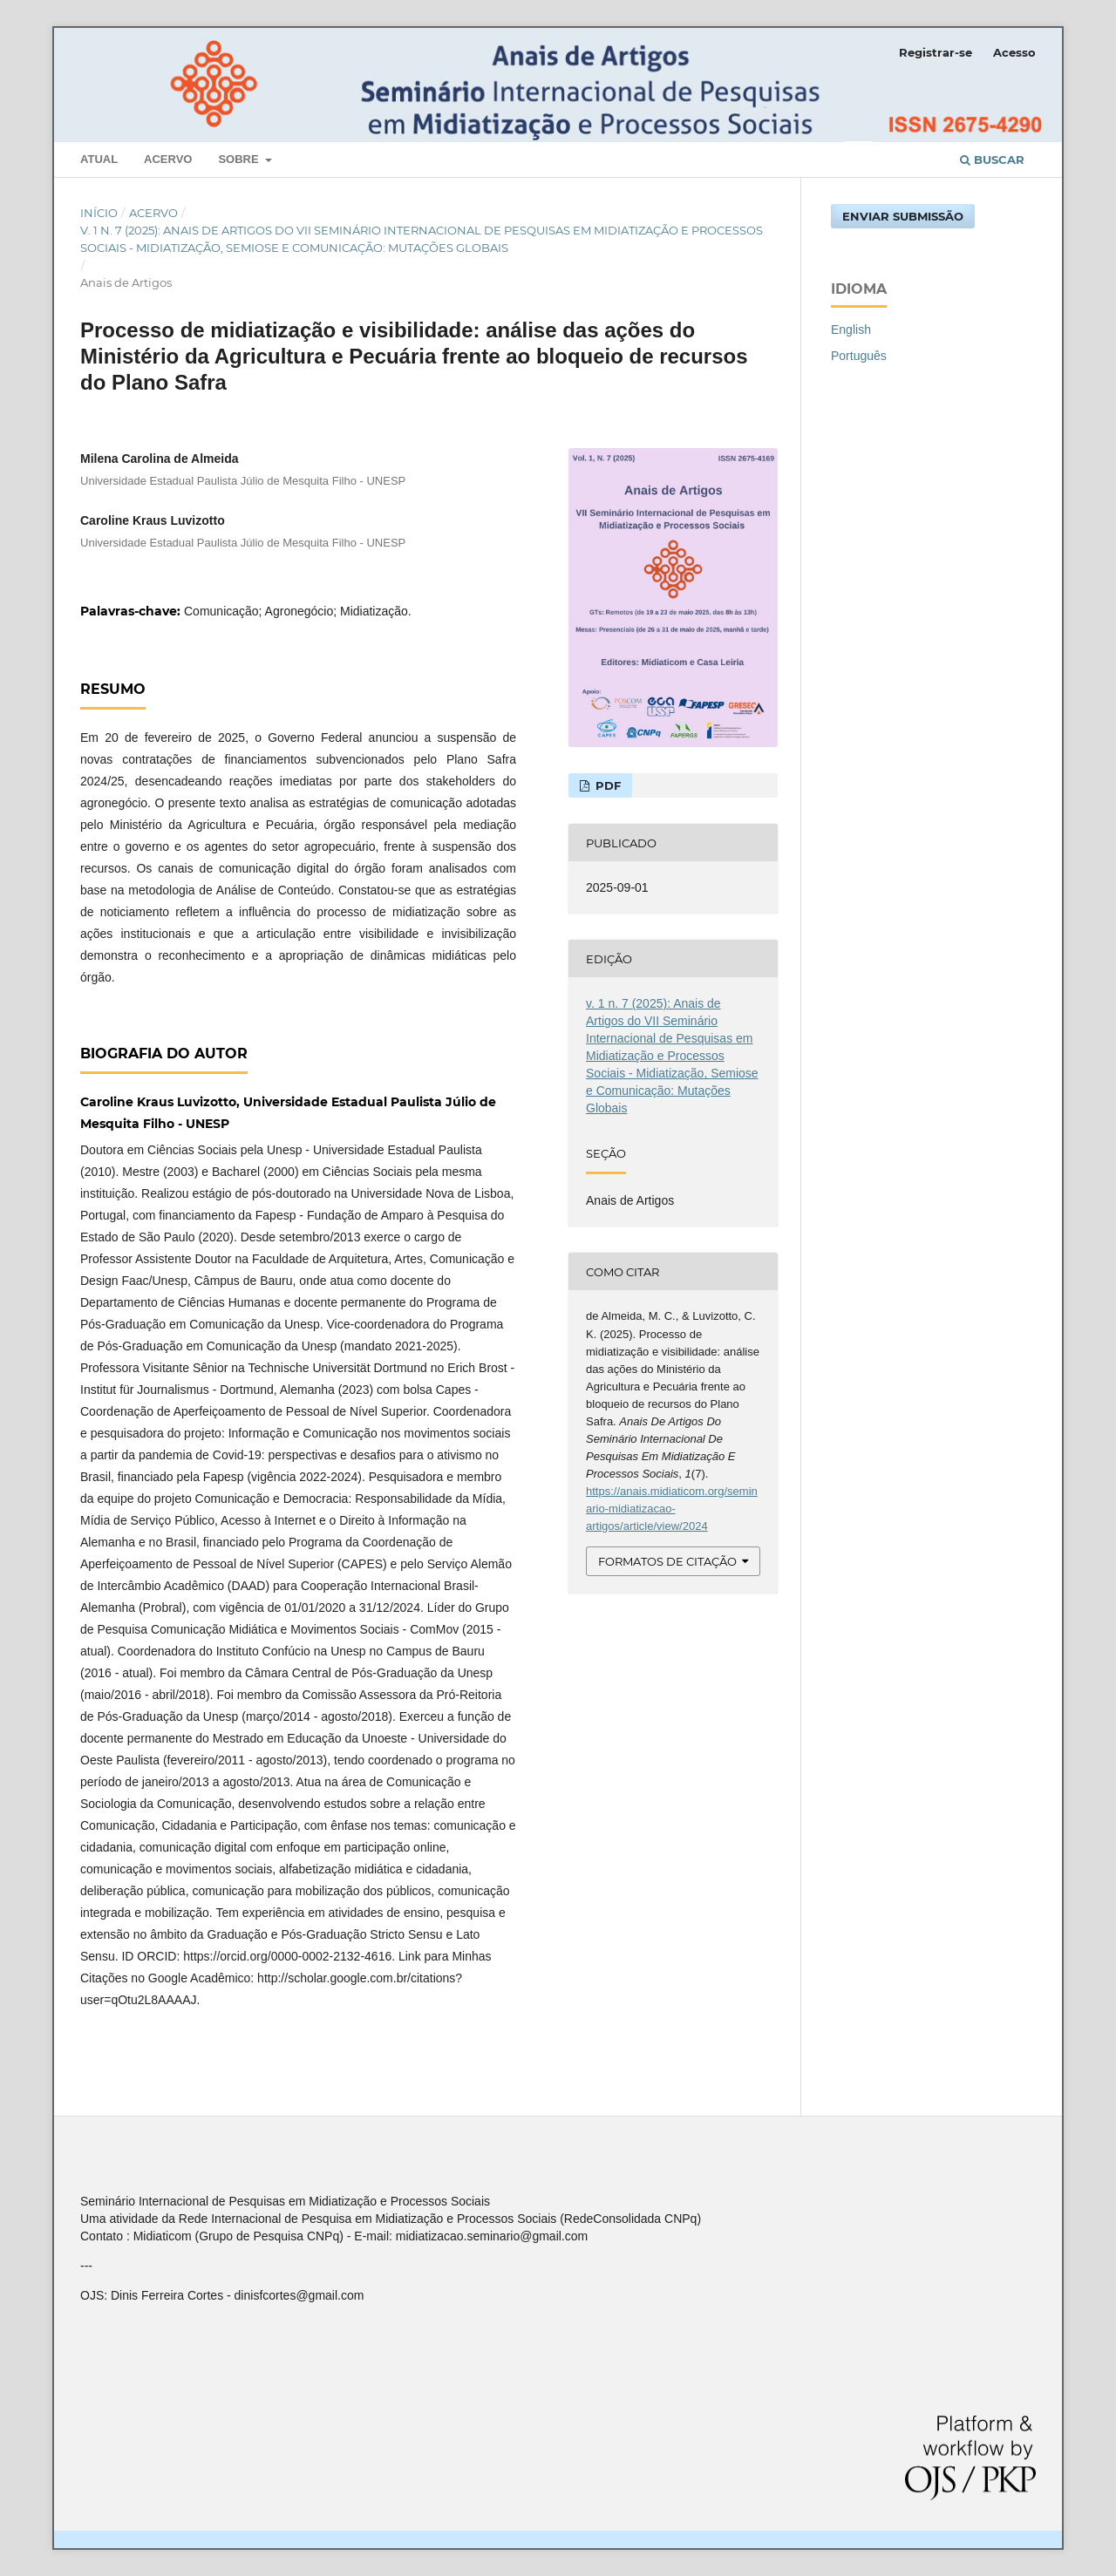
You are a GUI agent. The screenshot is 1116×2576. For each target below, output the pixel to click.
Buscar (992, 160)
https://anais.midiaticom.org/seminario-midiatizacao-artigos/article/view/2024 (672, 1509)
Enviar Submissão (902, 216)
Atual (99, 159)
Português (859, 356)
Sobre (240, 159)
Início (99, 213)
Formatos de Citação (667, 1561)
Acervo (168, 159)
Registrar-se (935, 52)
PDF (606, 785)
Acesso (1014, 52)
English (851, 329)
